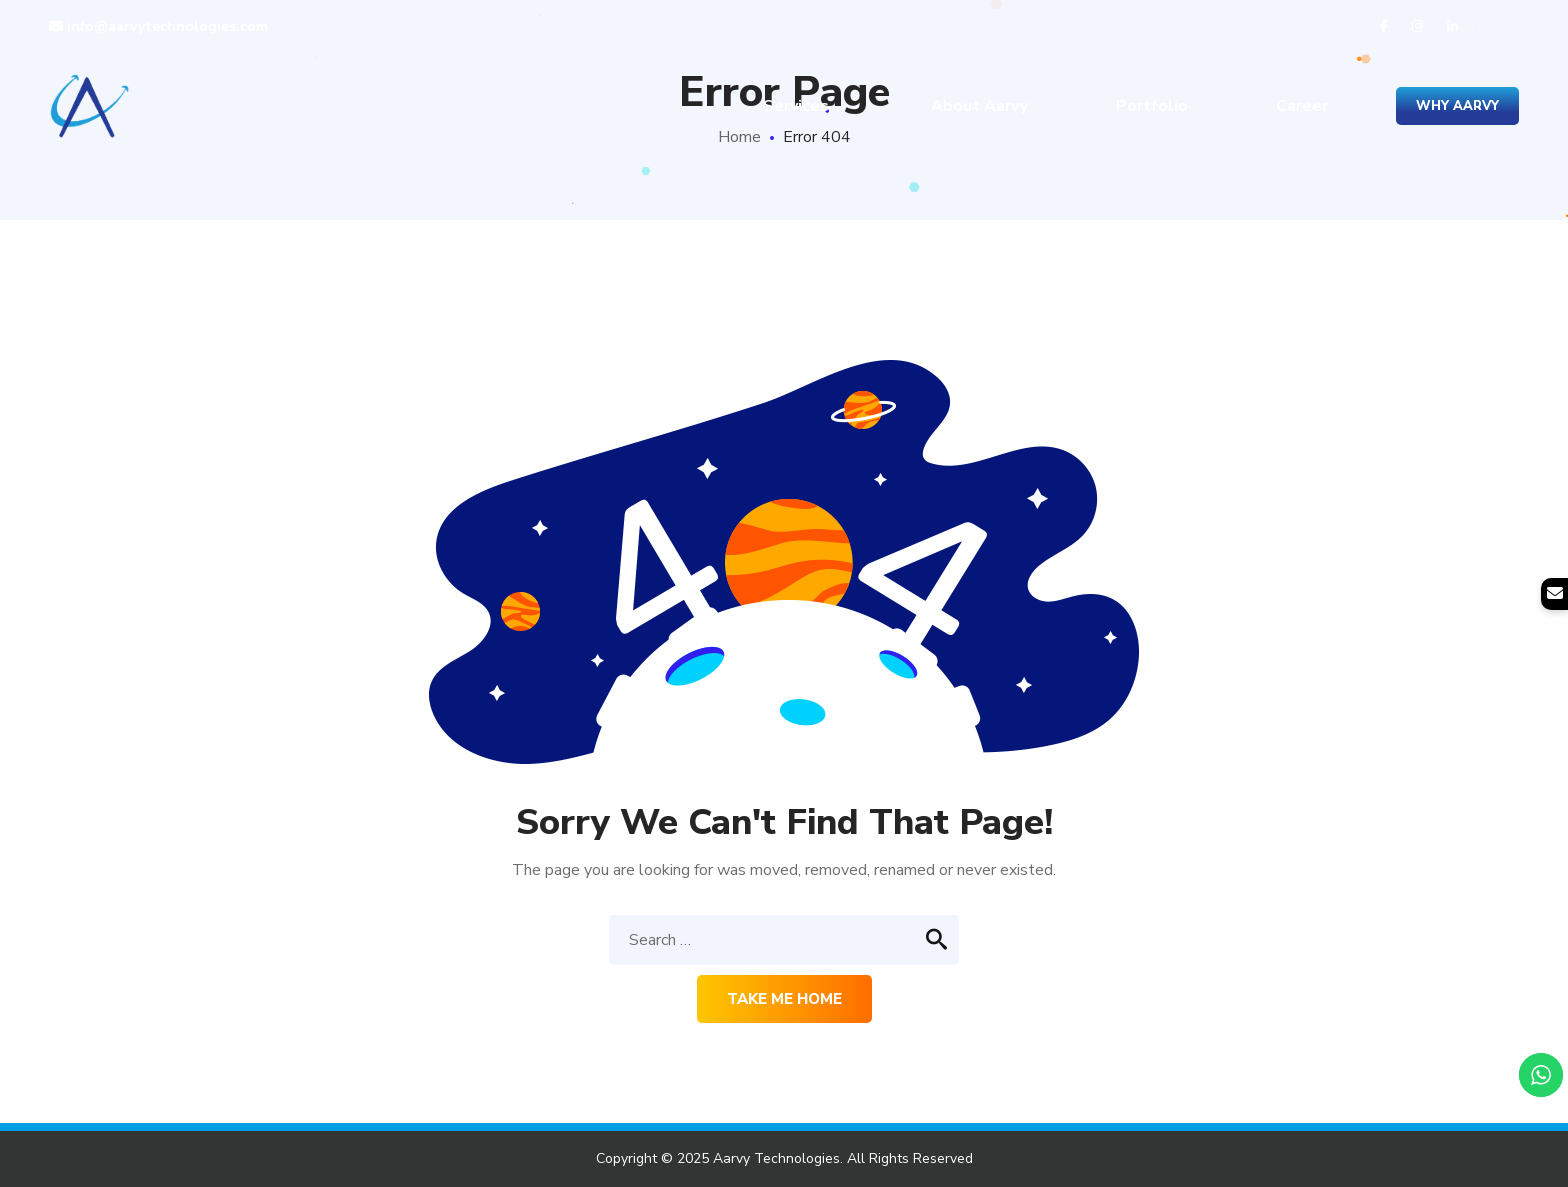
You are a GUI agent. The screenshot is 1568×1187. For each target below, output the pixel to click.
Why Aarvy (1457, 106)
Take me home (784, 999)
